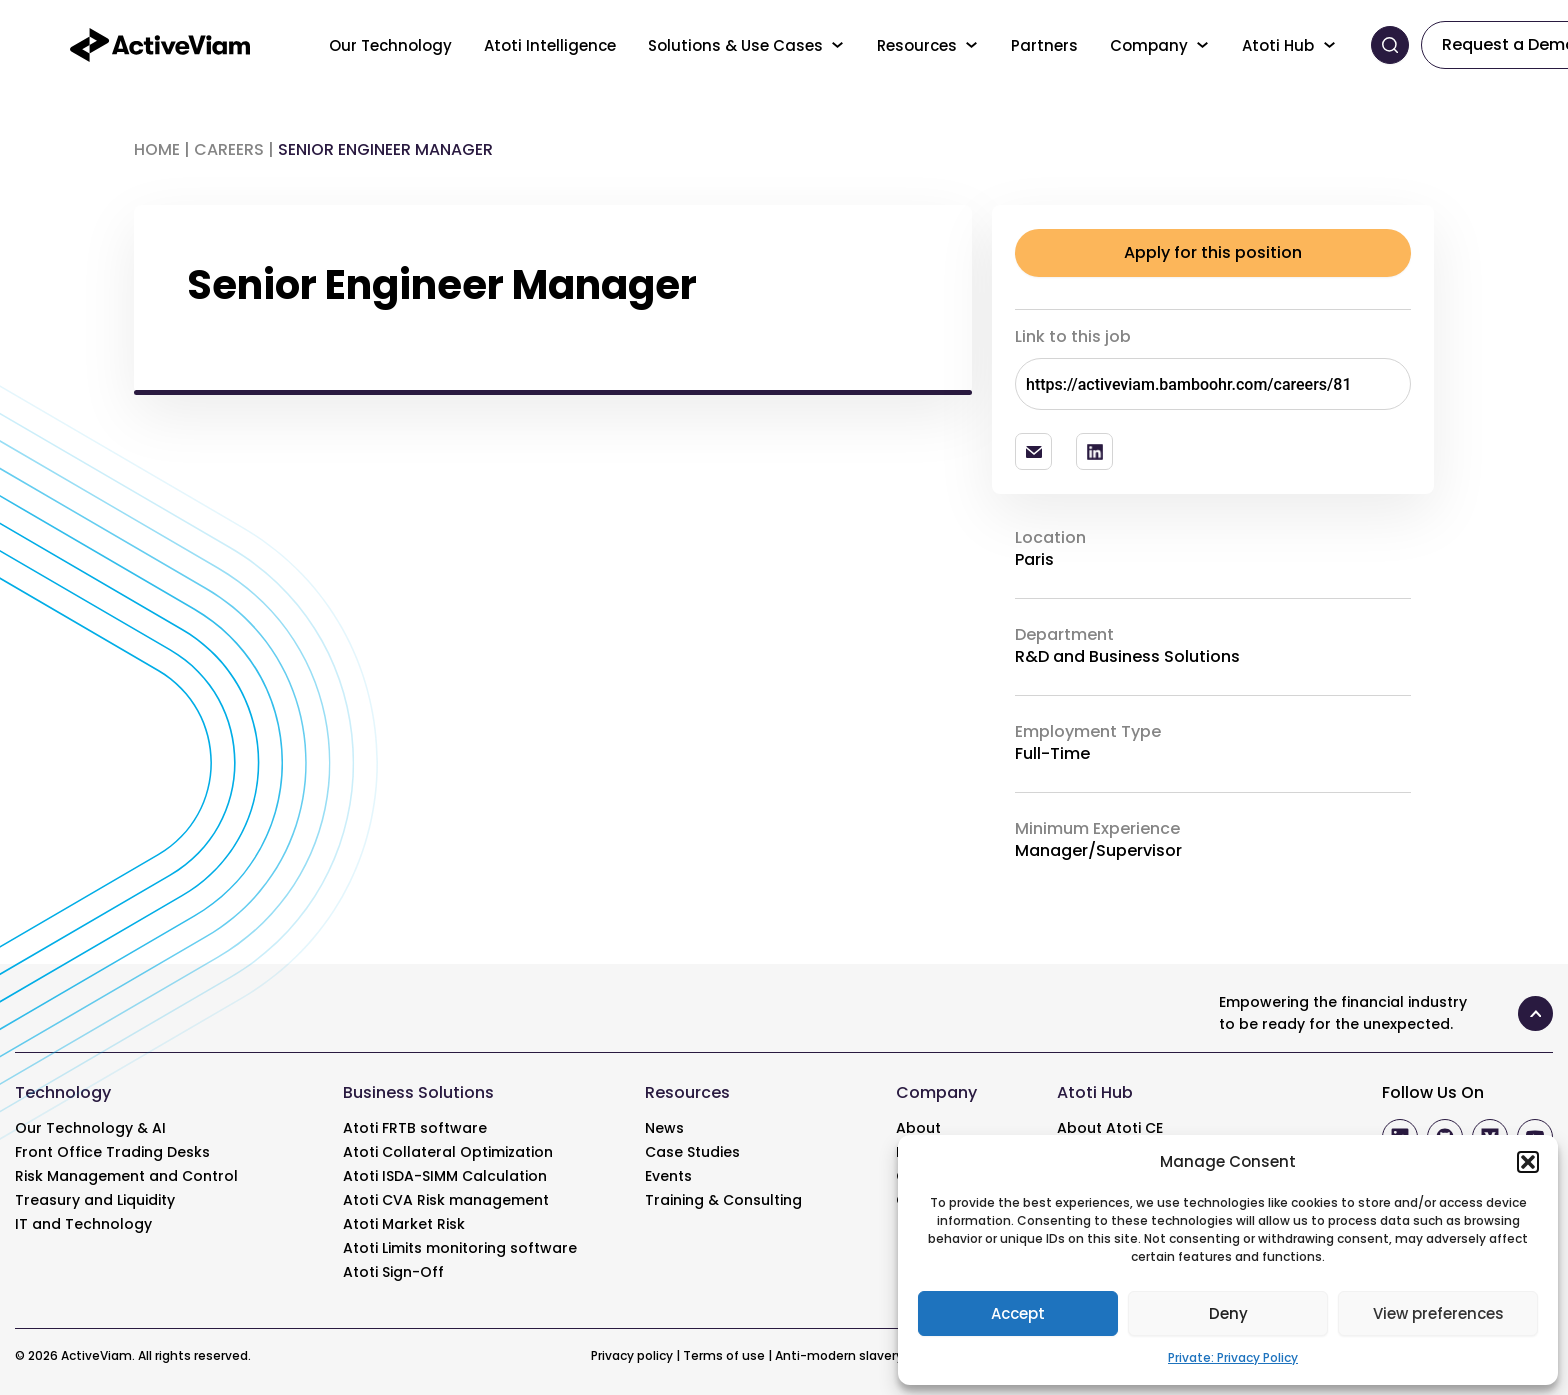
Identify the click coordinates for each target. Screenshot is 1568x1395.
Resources (917, 45)
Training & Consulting (723, 1200)
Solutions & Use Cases (735, 45)
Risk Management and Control (126, 1176)
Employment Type (1088, 732)
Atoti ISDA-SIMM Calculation (445, 1176)
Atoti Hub (1278, 45)
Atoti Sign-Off (393, 1272)
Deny (1228, 1313)
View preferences (1438, 1313)
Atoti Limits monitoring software (460, 1248)
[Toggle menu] (838, 45)
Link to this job (1073, 336)
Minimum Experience (1097, 829)
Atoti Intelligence (550, 45)
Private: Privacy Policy (1233, 1357)
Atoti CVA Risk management (446, 1200)
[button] (1528, 1162)
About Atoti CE (1110, 1128)
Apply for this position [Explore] (1213, 252)
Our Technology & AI (90, 1128)
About (918, 1128)
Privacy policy (632, 1355)
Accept (1018, 1313)
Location (1050, 538)
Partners (1044, 45)
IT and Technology (83, 1224)
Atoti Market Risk (404, 1224)
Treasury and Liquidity (95, 1200)
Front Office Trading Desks (112, 1152)
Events (668, 1176)
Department (1064, 635)
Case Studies (692, 1152)
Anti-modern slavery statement (875, 1355)
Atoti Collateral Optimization (448, 1152)
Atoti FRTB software (415, 1128)
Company (1149, 45)
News (664, 1128)
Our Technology (390, 45)
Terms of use (724, 1355)
